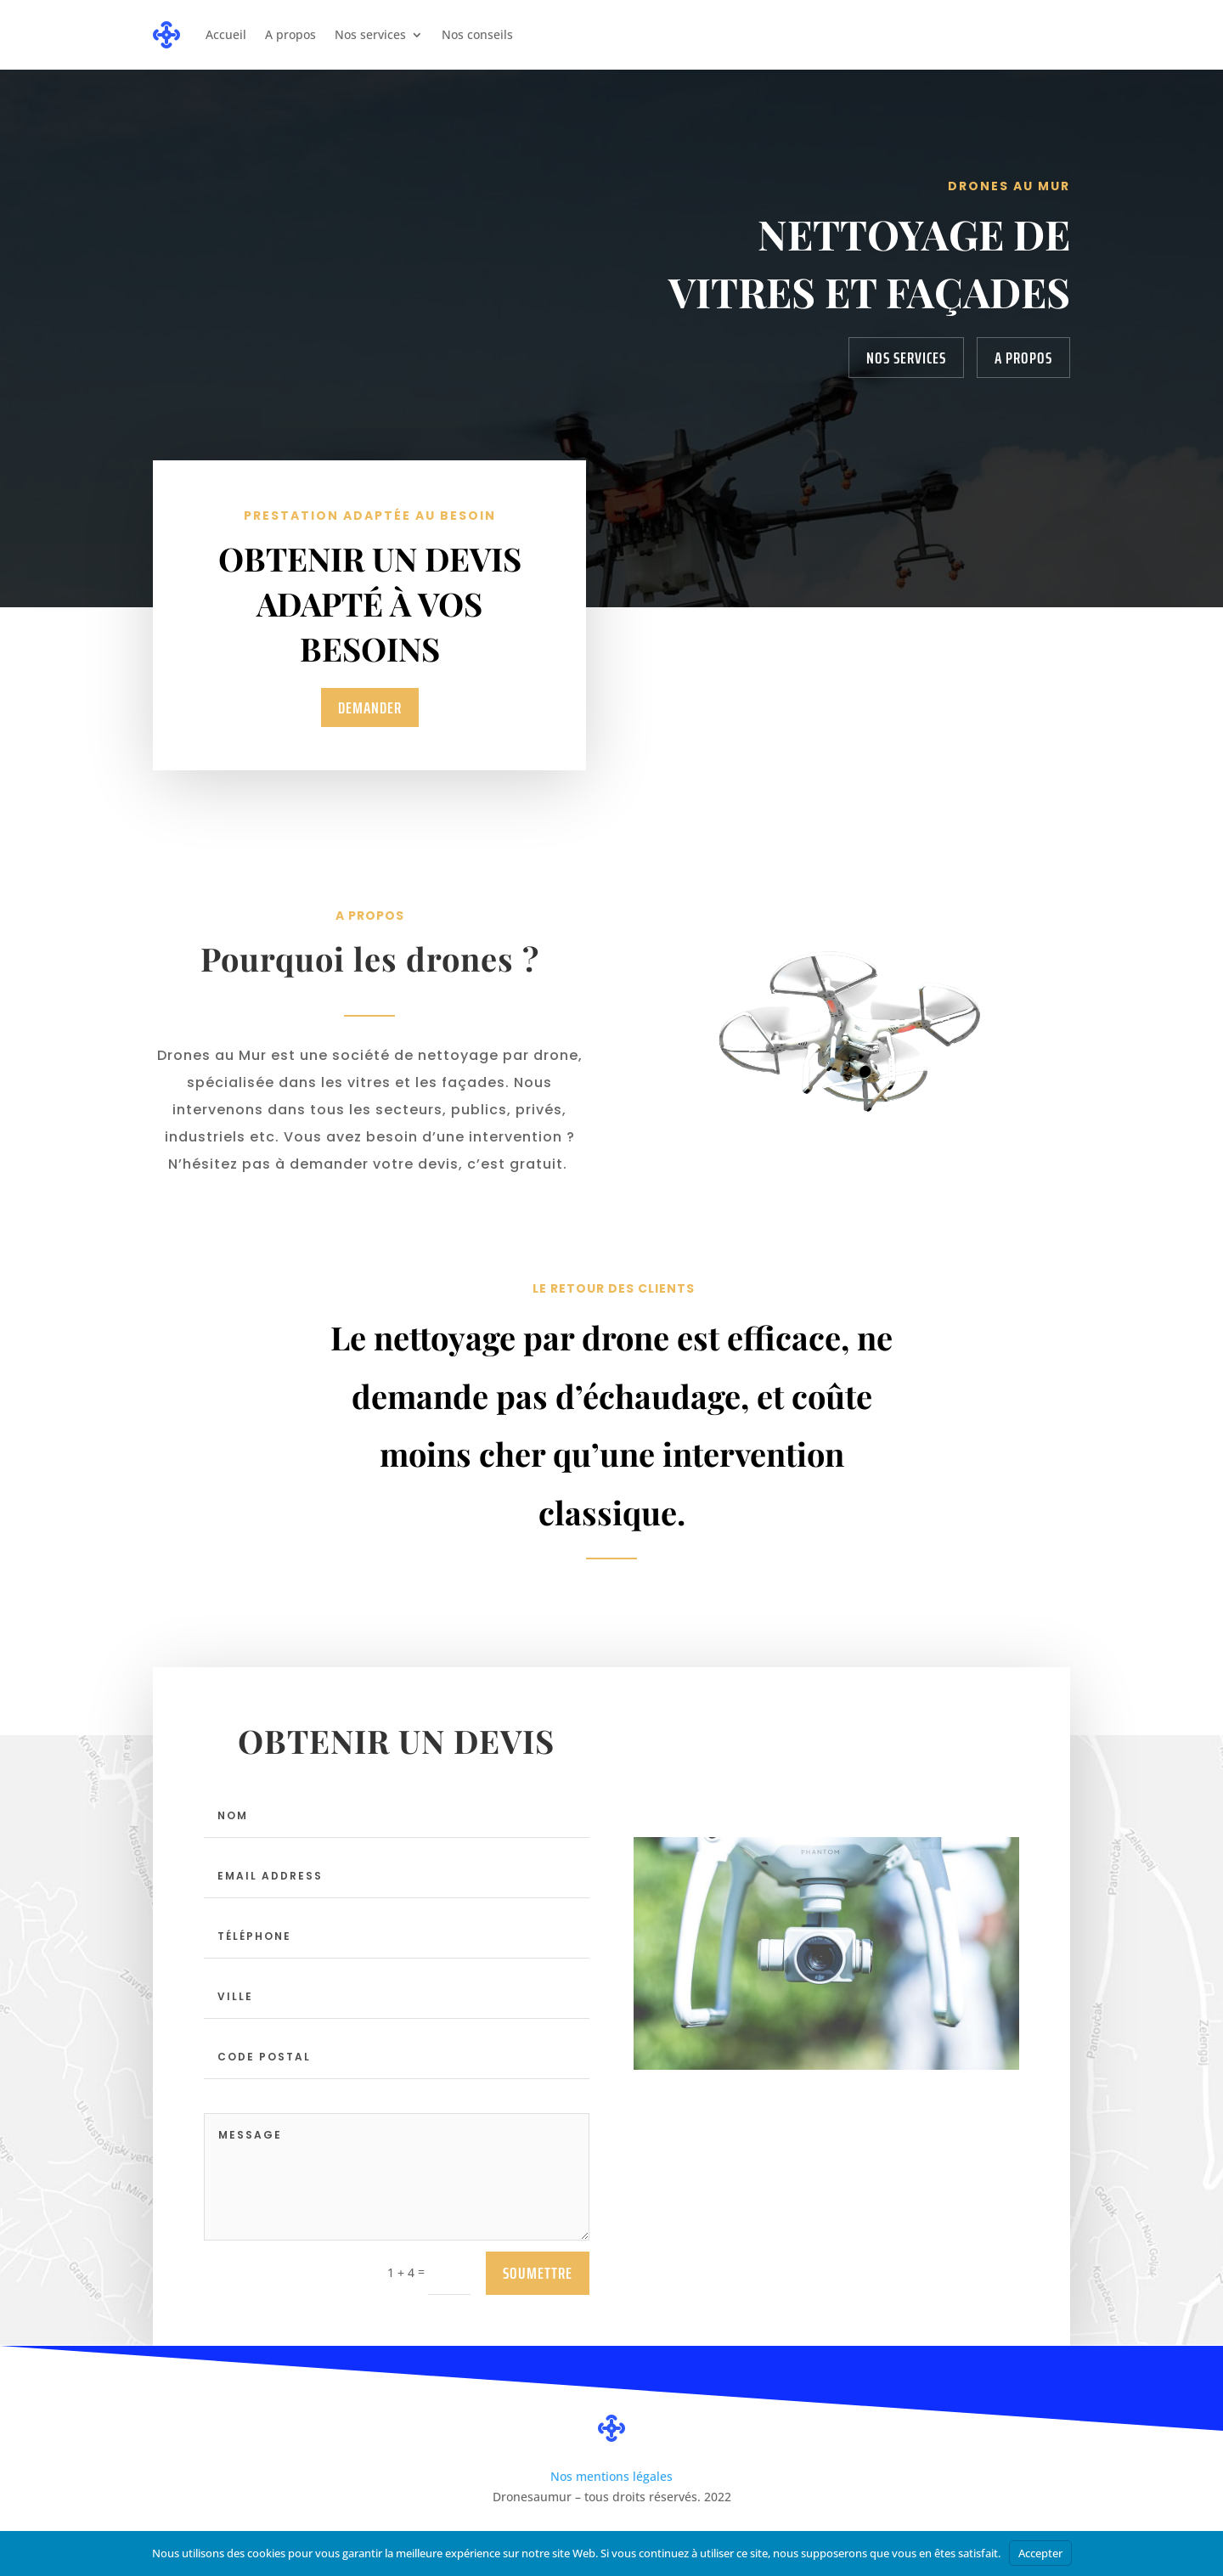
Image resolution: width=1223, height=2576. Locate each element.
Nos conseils (477, 34)
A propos (290, 34)
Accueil (226, 34)
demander (369, 707)
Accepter (1040, 2553)
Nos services (370, 34)
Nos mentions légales (611, 2476)
